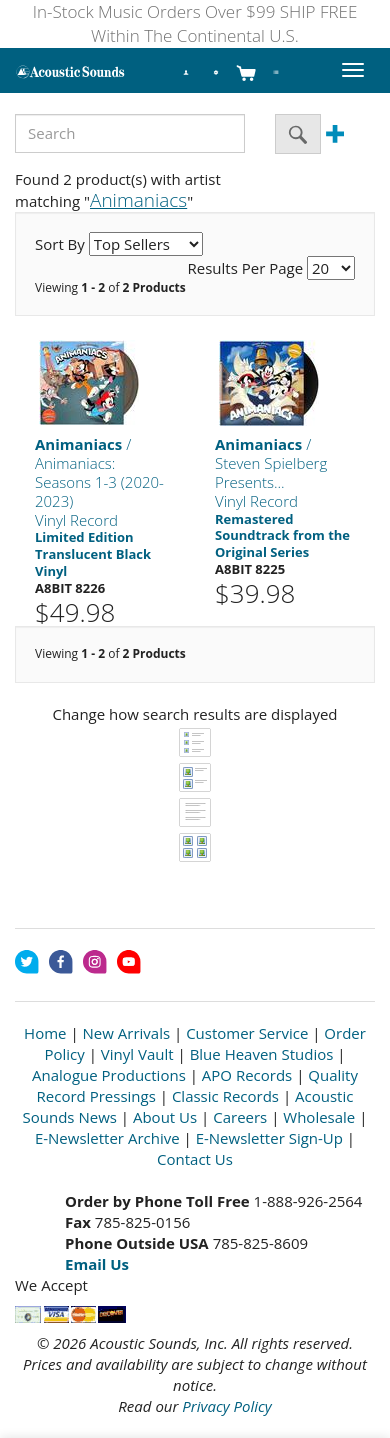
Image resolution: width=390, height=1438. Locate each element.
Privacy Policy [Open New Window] (226, 1406)
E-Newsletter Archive (107, 1138)
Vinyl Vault (137, 1054)
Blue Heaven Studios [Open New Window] (262, 1054)
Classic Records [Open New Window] (225, 1096)
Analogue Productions (109, 1075)
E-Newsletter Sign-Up (269, 1138)
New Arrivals (127, 1033)
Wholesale (319, 1117)
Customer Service (247, 1033)
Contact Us (195, 1159)
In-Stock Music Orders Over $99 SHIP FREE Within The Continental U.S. (195, 23)
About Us (165, 1117)
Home (45, 1033)
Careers (240, 1117)
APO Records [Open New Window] (247, 1075)
